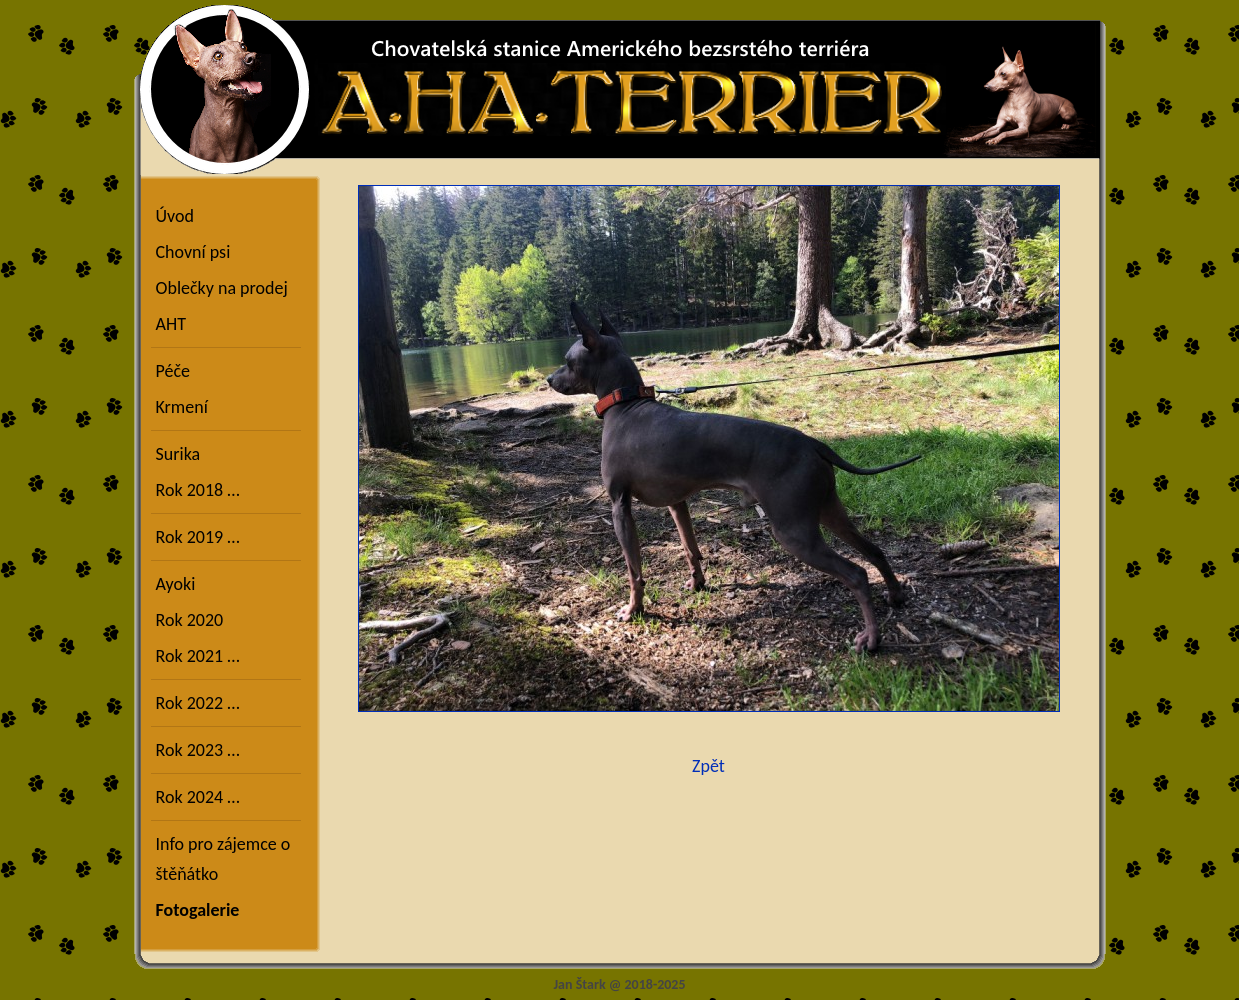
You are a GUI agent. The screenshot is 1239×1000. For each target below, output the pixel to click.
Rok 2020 (190, 620)
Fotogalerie (198, 910)
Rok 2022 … (198, 703)
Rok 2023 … (198, 750)
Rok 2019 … (198, 537)
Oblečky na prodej (222, 288)
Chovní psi (193, 252)
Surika (178, 454)
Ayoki (176, 584)
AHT (171, 324)
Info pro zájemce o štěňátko (223, 859)
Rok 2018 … (198, 490)
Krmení (182, 407)
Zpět (708, 766)
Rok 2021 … (198, 656)
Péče (173, 371)
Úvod (175, 216)
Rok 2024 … (198, 797)
